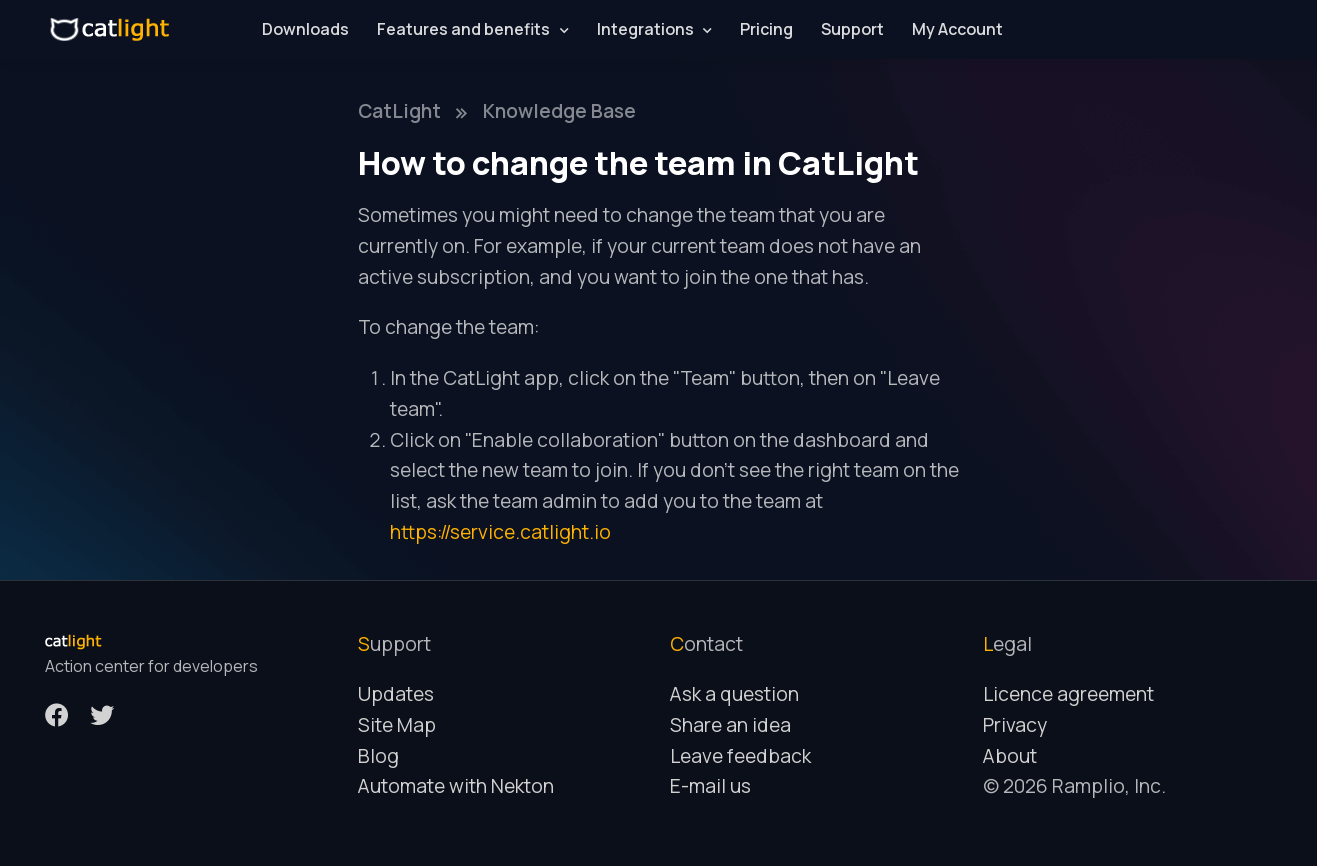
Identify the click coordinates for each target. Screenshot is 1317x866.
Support (852, 29)
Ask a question (734, 694)
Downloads (305, 29)
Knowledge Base (559, 111)
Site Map (397, 725)
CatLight (399, 111)
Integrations (645, 29)
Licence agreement (1068, 694)
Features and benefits (463, 29)
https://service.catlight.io (500, 532)
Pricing (766, 29)
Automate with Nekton (456, 786)
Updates (396, 694)
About (1010, 756)
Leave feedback (740, 756)
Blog (378, 756)
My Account (957, 29)
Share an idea (730, 725)
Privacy (1015, 725)
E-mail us (710, 786)
